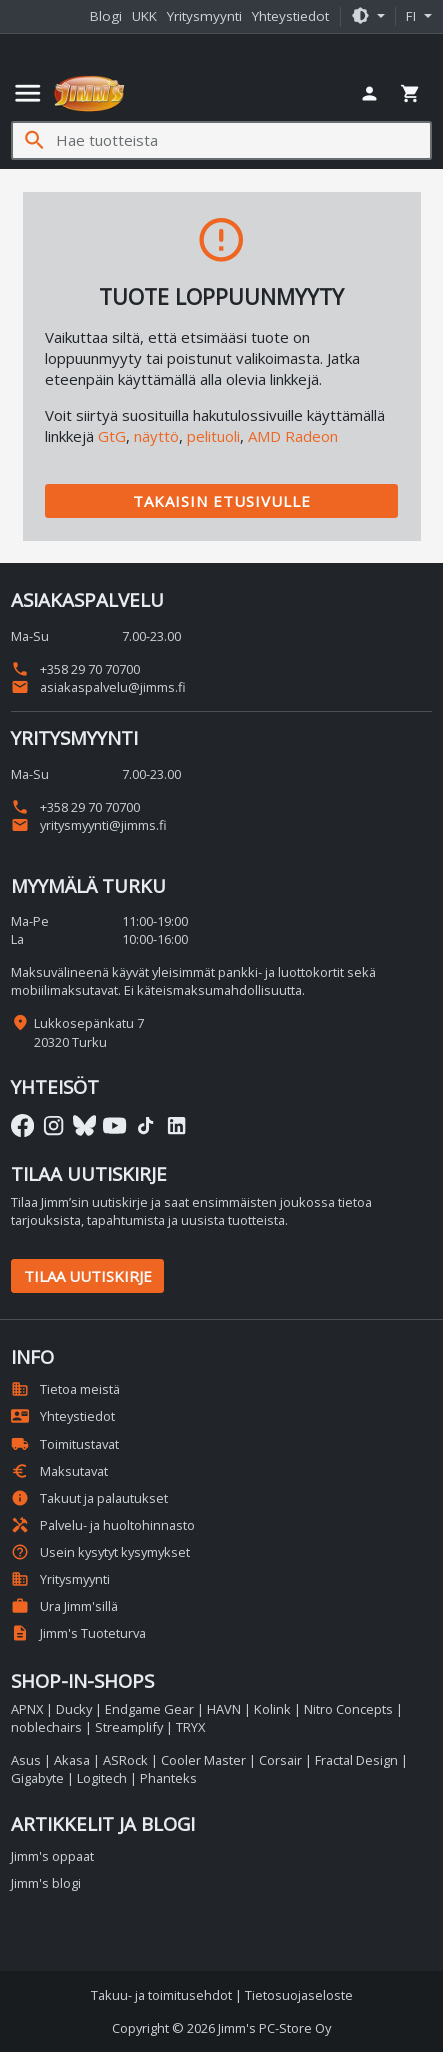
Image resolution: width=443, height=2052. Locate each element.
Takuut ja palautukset (89, 1498)
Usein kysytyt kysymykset (100, 1552)
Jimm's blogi (46, 1883)
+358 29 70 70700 (75, 669)
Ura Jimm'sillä (64, 1606)
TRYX (190, 1727)
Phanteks (168, 1778)
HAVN (224, 1709)
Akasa (72, 1760)
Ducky (74, 1709)
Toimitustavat (65, 1444)
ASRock (125, 1760)
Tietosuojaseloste (299, 1995)
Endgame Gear (149, 1709)
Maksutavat (59, 1471)
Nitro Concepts (348, 1709)
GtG (112, 436)
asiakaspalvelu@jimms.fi (98, 687)
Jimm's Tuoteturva (78, 1633)
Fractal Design (356, 1760)
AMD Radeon (293, 436)
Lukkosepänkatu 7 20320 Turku (89, 1032)
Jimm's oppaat (52, 1856)
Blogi (106, 16)
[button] (368, 17)
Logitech (102, 1778)
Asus (26, 1760)
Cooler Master (203, 1760)
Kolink (272, 1709)
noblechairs (46, 1727)
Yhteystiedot (290, 16)
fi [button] (413, 16)
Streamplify (129, 1727)
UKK (144, 16)
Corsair (280, 1760)
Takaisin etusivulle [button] (222, 501)
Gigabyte (37, 1778)
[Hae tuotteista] (243, 140)
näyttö (156, 436)
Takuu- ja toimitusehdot (161, 1995)
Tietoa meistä (65, 1389)
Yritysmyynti (204, 16)
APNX (27, 1709)
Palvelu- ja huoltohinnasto (103, 1525)
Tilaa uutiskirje (88, 1276)
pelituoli (213, 436)
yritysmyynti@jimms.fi (89, 825)
